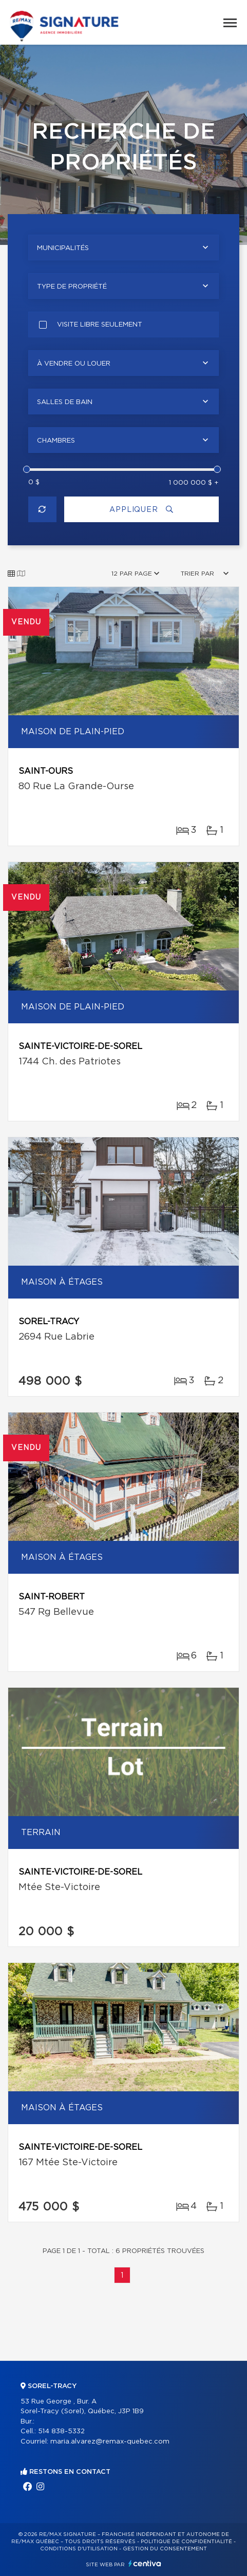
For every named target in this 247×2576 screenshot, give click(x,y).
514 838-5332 (61, 2431)
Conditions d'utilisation (79, 2548)
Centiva (144, 2563)
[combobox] (123, 247)
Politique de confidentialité (186, 2541)
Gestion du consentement (165, 2548)
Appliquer (141, 509)
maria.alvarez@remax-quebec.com (109, 2441)
